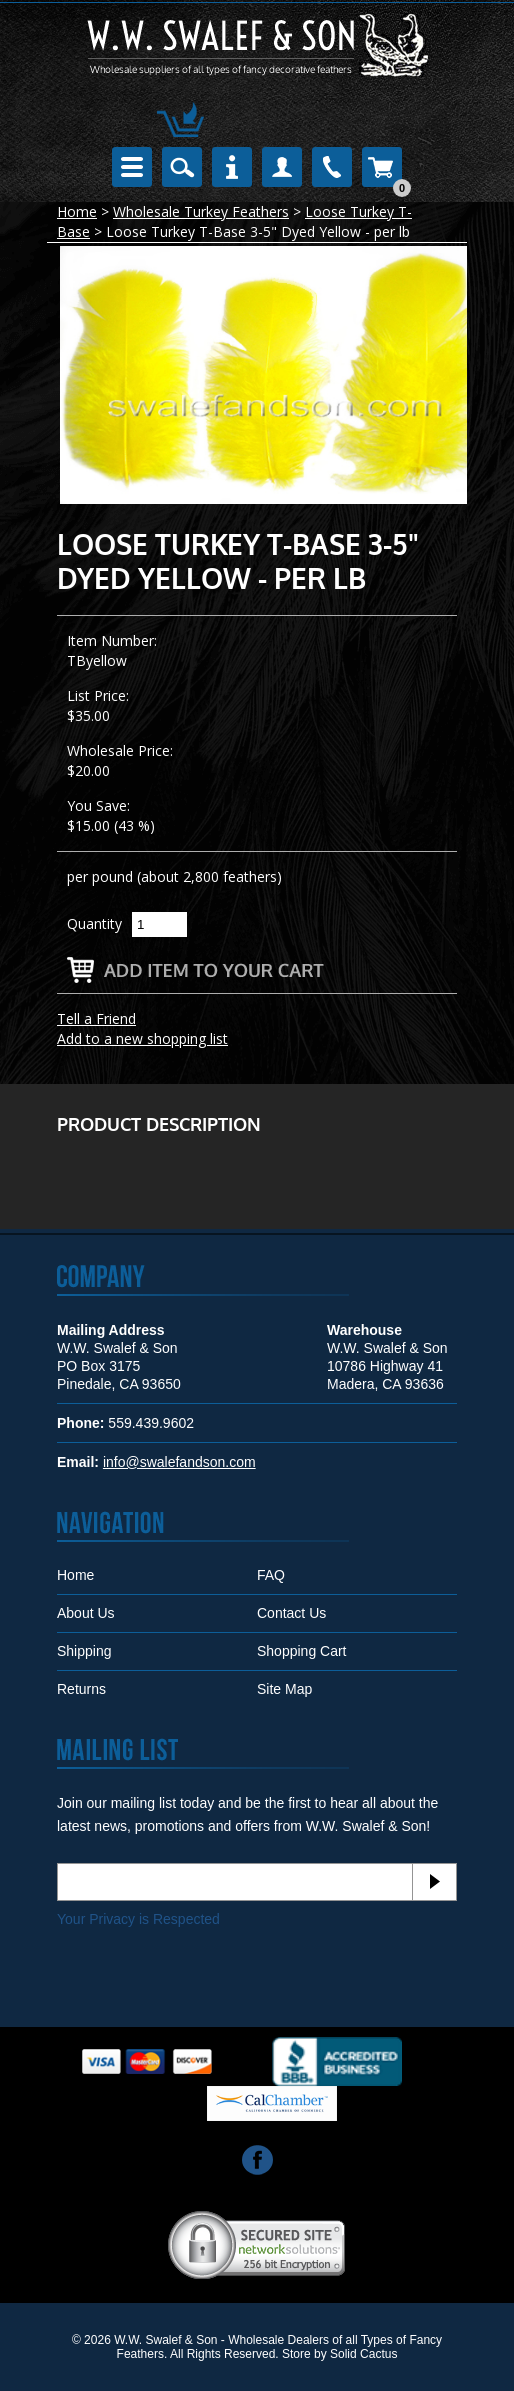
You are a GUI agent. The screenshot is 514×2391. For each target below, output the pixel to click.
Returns (81, 1689)
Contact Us (291, 1613)
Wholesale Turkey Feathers (201, 211)
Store (296, 2354)
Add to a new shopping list (142, 1038)
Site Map (284, 1689)
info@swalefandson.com (179, 1462)
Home (77, 211)
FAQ (271, 1575)
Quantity (94, 923)
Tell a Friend (96, 1018)
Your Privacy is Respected (138, 1919)
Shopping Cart (302, 1651)
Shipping (84, 1651)
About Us (86, 1613)
